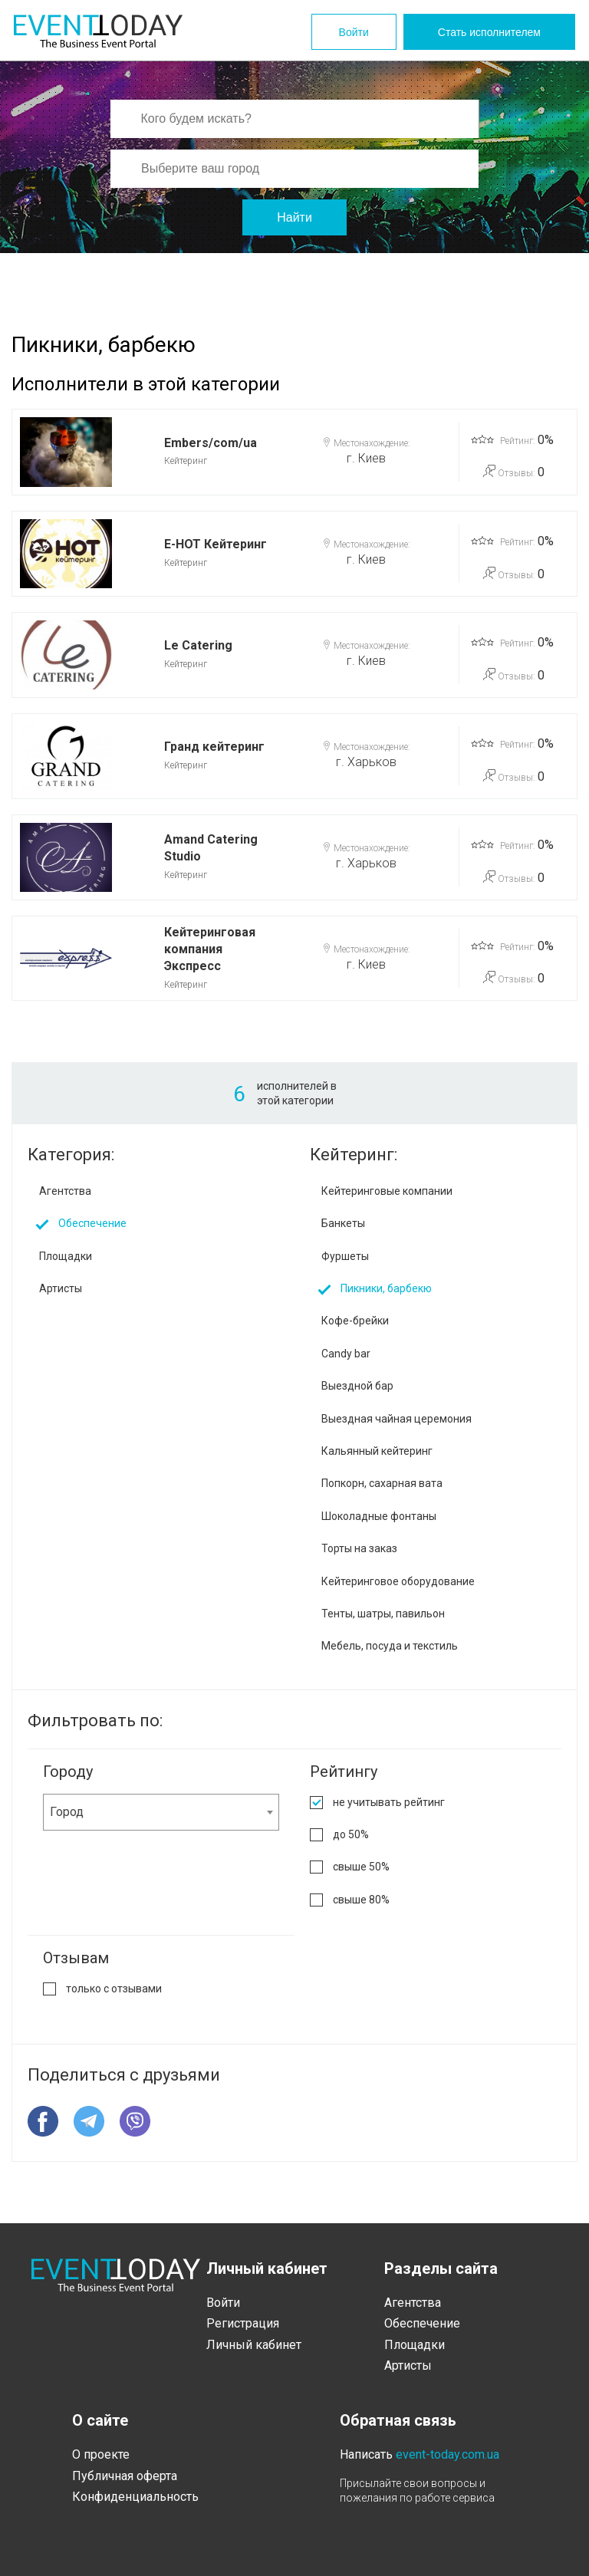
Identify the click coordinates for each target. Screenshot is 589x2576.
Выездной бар (357, 1386)
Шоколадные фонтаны (378, 1516)
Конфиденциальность (135, 2496)
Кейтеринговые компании (386, 1191)
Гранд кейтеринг (214, 746)
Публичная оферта (124, 2476)
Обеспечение (92, 1223)
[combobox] (161, 1812)
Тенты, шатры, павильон (383, 1613)
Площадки (65, 1256)
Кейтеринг (185, 461)
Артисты (60, 1288)
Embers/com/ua (210, 443)
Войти (354, 32)
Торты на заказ (359, 1548)
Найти (294, 217)
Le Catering (198, 645)
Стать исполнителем (489, 32)
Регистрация (242, 2323)
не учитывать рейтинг (389, 1802)
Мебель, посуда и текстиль (389, 1646)
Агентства (65, 1191)
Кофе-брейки (355, 1320)
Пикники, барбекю (386, 1288)
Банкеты (343, 1223)
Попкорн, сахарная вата (382, 1483)
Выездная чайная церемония (396, 1419)
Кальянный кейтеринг (377, 1451)
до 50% (351, 1834)
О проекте (101, 2454)
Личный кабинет (253, 2344)
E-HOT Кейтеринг (215, 544)
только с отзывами (114, 1988)
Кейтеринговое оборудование (398, 1581)
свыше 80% (361, 1899)
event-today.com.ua (447, 2454)
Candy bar (345, 1353)
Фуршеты (345, 1256)
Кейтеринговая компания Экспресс (209, 949)
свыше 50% (361, 1866)
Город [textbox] (67, 1812)
